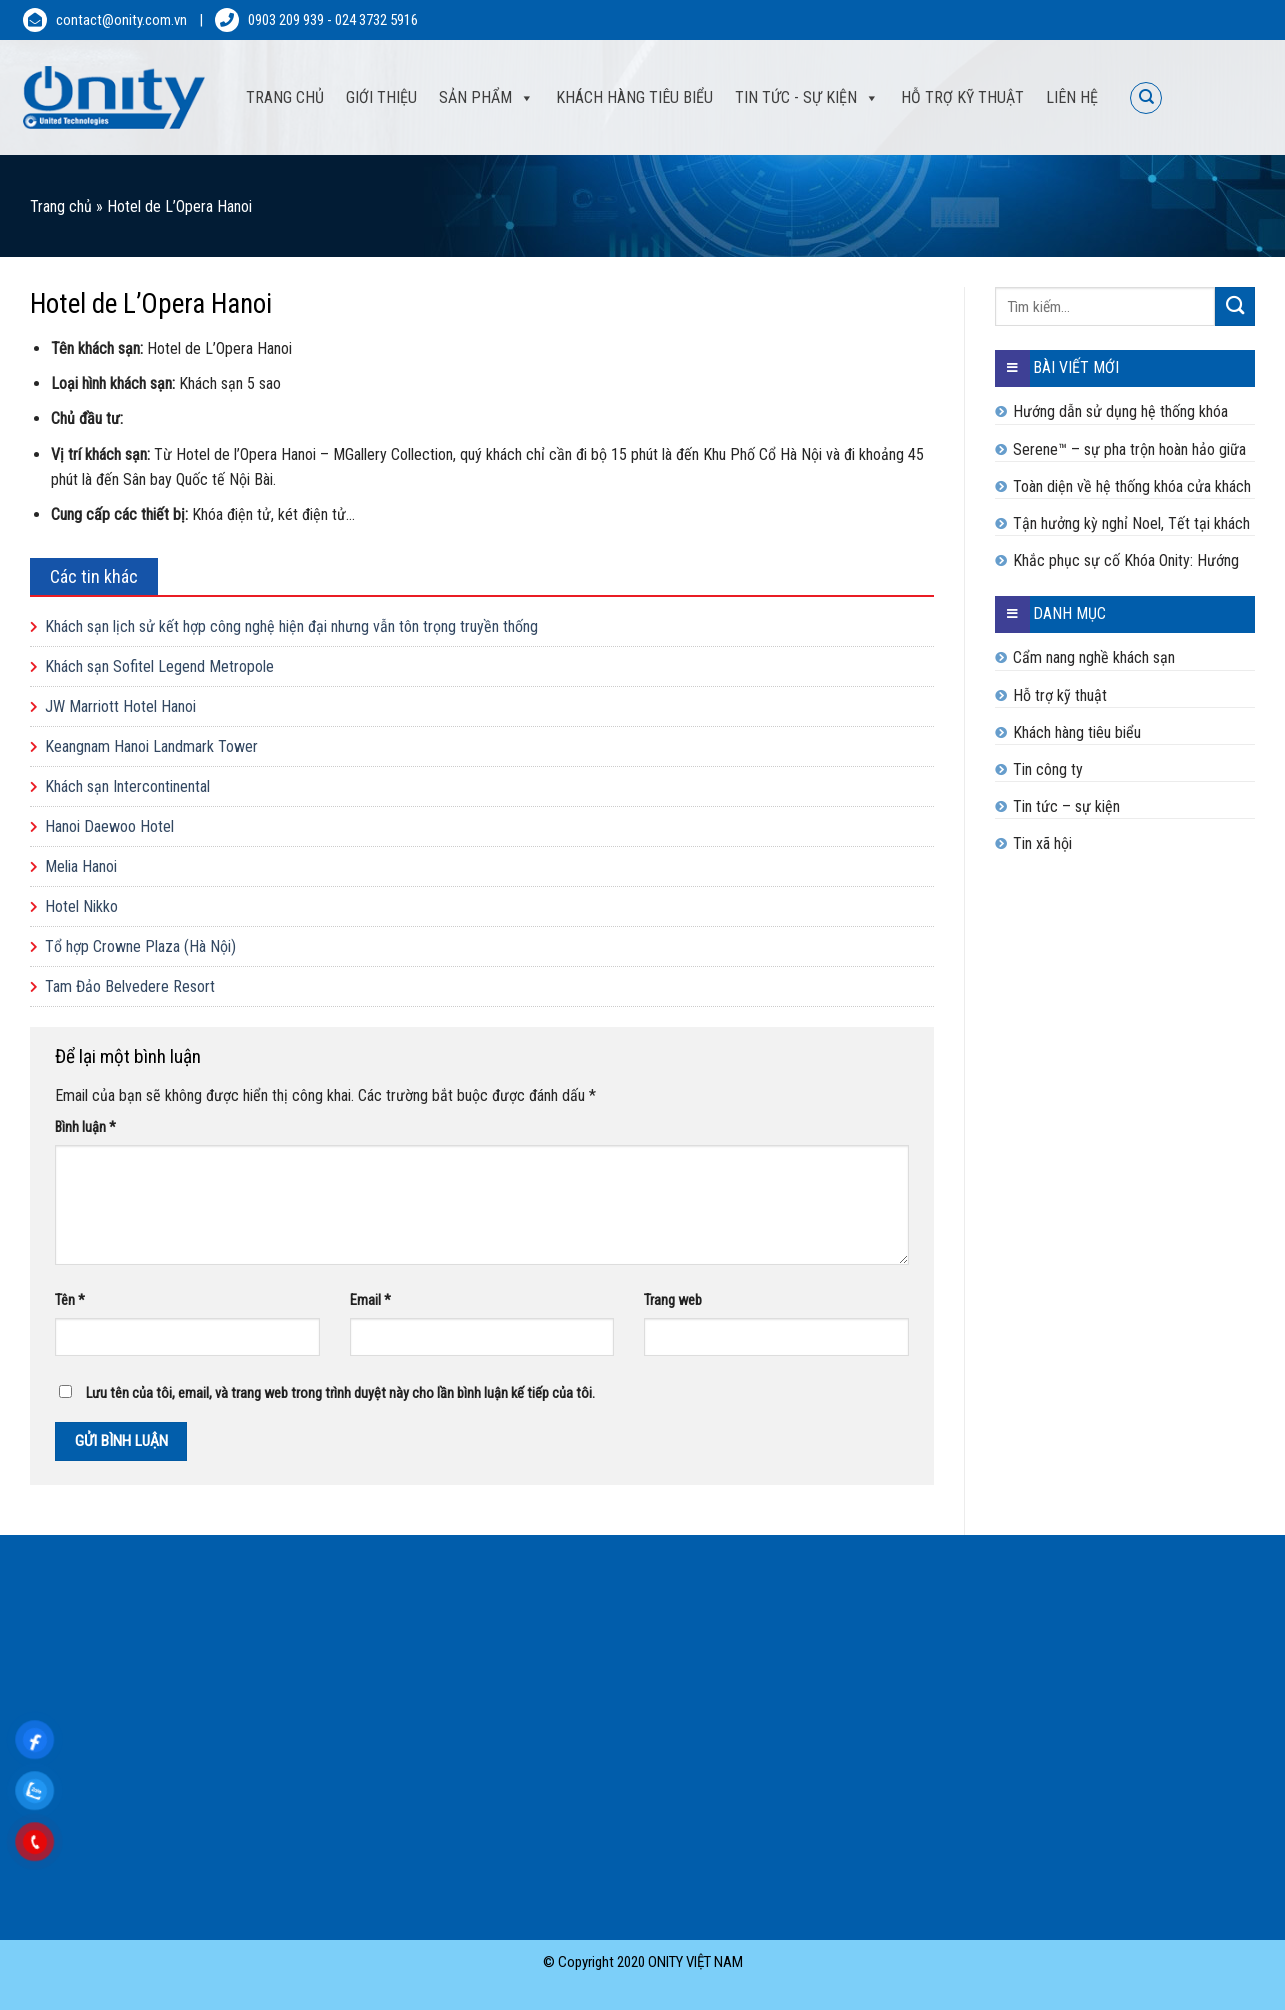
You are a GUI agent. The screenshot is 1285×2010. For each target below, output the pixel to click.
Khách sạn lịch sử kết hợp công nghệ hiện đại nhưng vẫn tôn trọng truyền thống (291, 626)
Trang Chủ (285, 97)
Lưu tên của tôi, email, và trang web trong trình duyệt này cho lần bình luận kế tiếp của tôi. (340, 1393)
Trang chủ (61, 206)
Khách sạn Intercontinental (127, 786)
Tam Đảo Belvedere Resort (130, 986)
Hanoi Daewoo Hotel (109, 826)
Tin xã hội (1042, 843)
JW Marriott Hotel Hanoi (120, 706)
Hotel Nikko (81, 906)
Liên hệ (1072, 97)
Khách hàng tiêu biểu (634, 97)
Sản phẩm (475, 97)
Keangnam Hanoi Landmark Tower (151, 746)
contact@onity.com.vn (121, 20)
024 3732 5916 (376, 20)
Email (370, 1300)
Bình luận (85, 1127)
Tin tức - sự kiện (796, 97)
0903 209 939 (286, 20)
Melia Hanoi (81, 866)
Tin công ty (1048, 769)
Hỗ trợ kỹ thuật (962, 97)
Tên (70, 1300)
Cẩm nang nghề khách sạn (1094, 657)
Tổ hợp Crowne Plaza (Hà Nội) (140, 946)
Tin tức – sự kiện (1066, 806)
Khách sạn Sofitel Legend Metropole (159, 666)
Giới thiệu (381, 97)
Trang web (673, 1300)
